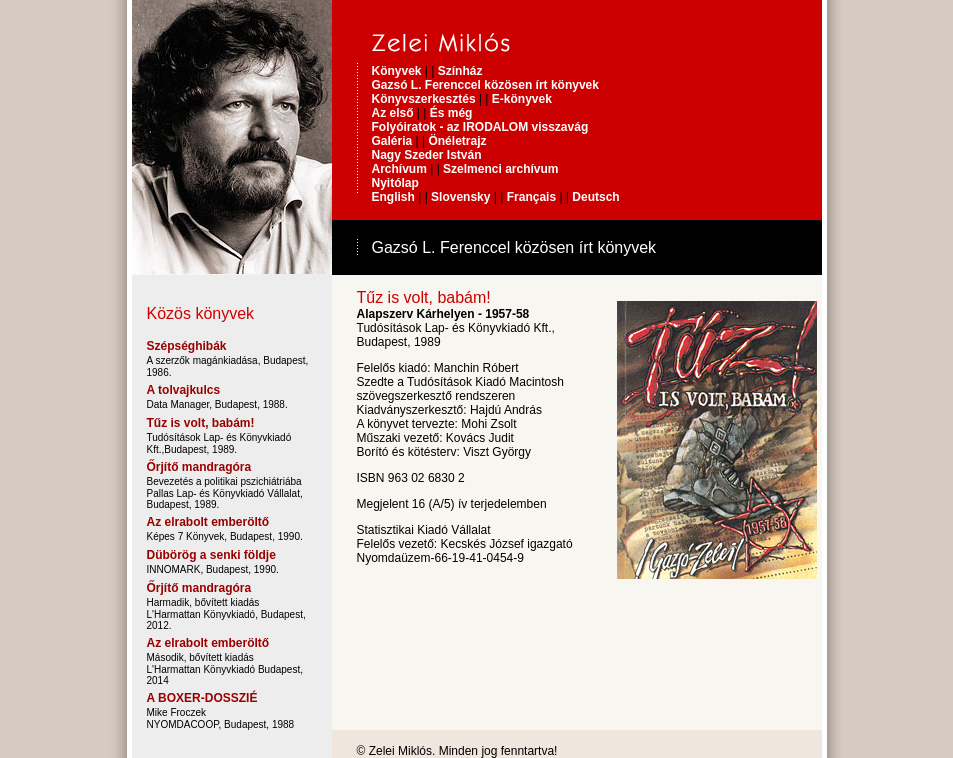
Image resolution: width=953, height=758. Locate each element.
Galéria (392, 141)
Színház (460, 71)
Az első (393, 113)
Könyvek (397, 71)
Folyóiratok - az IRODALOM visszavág (480, 127)
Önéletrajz (457, 141)
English (393, 197)
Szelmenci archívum (500, 169)
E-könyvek (522, 99)
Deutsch (595, 197)
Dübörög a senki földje (211, 555)
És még (451, 113)
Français (531, 197)
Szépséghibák (187, 346)
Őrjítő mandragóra (199, 467)
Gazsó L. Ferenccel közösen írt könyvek (485, 85)
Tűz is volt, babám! (201, 423)
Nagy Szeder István (427, 155)
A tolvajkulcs (184, 390)
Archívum (399, 169)
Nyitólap (395, 183)
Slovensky (460, 197)
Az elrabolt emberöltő (208, 522)
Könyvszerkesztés (425, 99)
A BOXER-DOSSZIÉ (202, 698)
